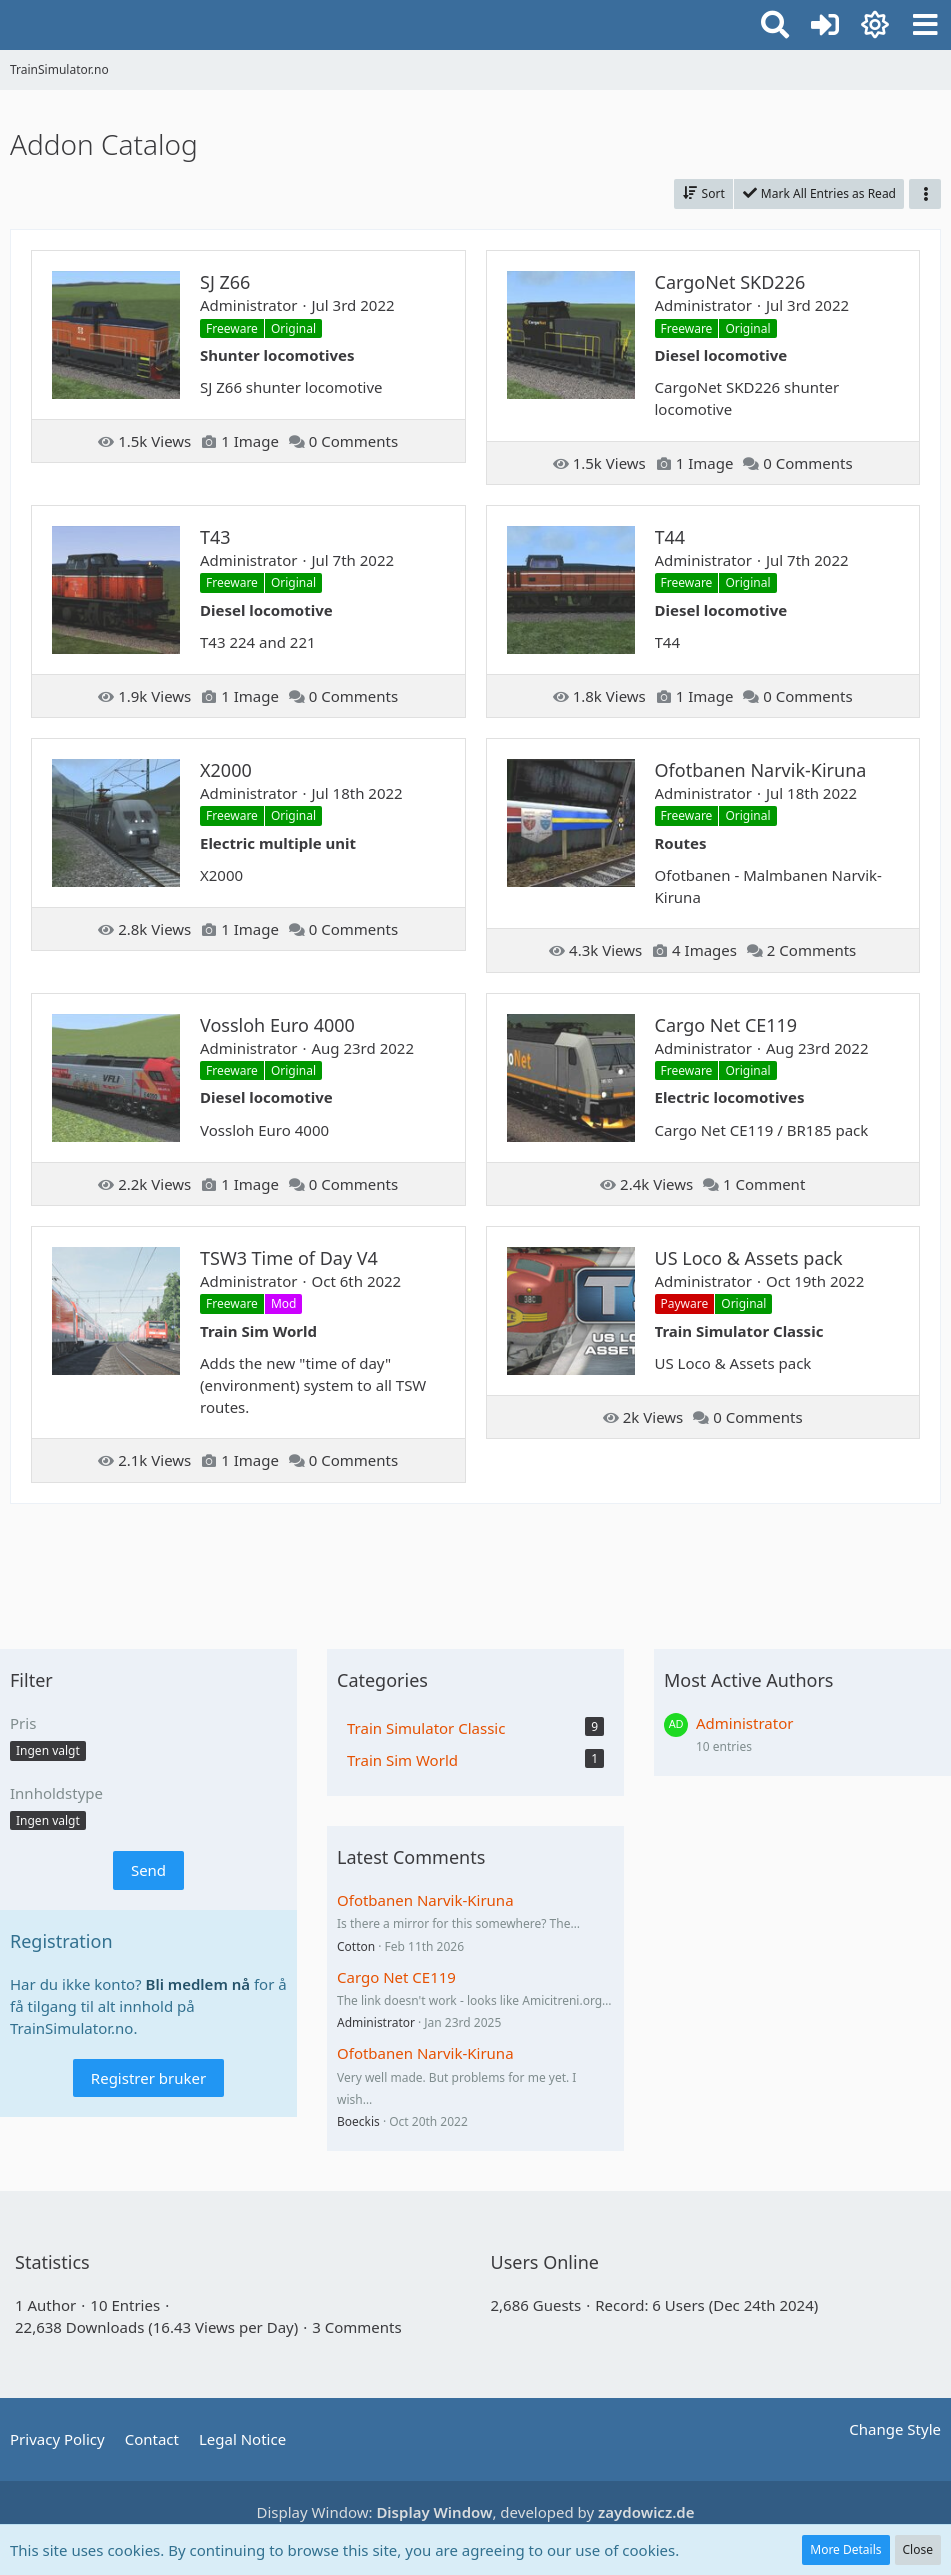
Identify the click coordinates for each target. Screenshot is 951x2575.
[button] (925, 25)
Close (918, 2549)
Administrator (376, 2022)
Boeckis (358, 2121)
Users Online (545, 2262)
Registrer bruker (148, 2078)
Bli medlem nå (198, 1984)
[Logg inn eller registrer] (825, 25)
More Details (845, 2549)
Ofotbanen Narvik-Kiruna (425, 1900)
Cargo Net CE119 (396, 1977)
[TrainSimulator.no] (10, 22)
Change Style (895, 2429)
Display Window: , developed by (476, 2512)
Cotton (356, 1946)
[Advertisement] (476, 1569)
